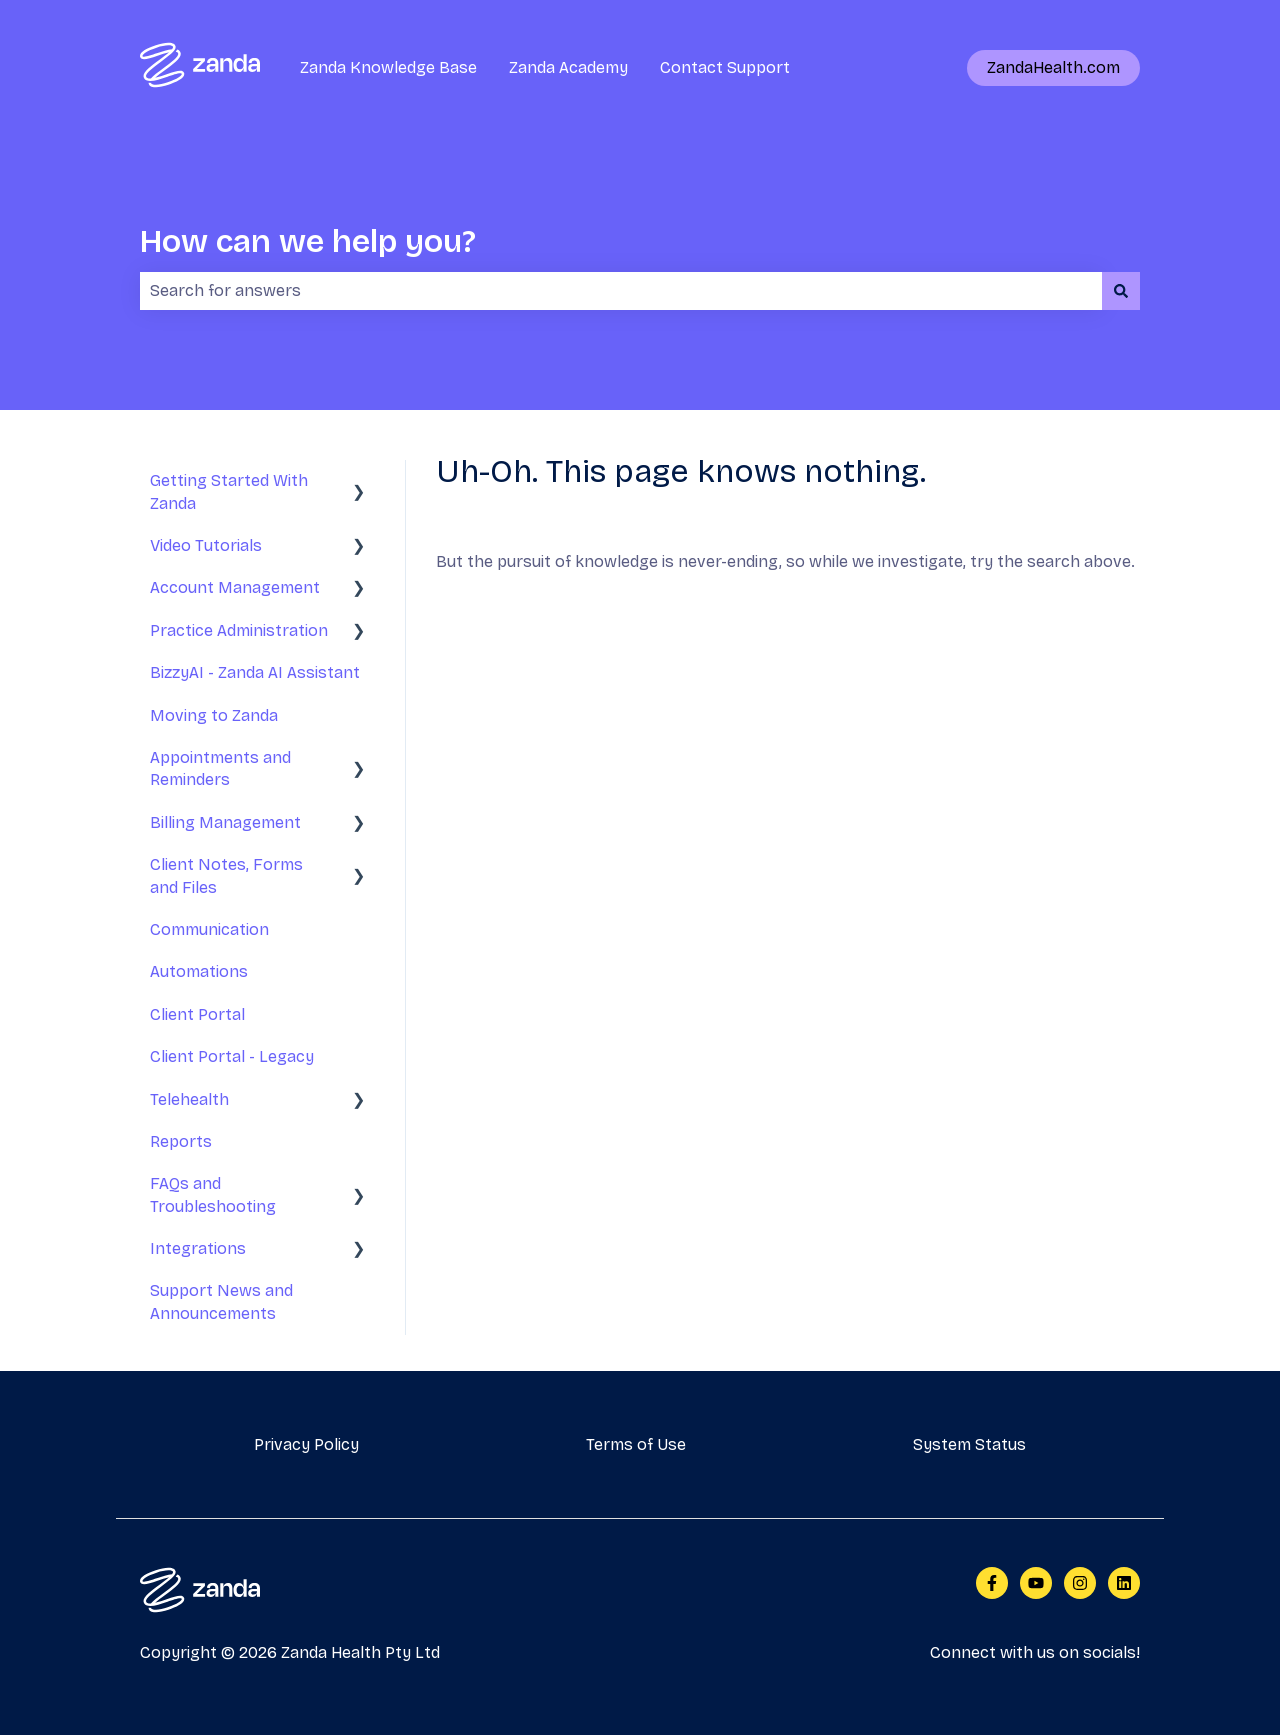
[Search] (1121, 291)
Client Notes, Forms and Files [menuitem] (226, 875)
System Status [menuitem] (969, 1444)
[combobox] (621, 291)
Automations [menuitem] (199, 971)
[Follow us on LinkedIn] (1124, 1583)
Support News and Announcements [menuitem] (221, 1301)
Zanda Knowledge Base (388, 67)
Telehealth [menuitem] (189, 1099)
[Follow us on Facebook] (992, 1583)
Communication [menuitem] (209, 929)
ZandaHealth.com (1053, 67)
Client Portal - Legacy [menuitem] (232, 1056)
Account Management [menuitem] (235, 587)
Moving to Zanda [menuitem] (214, 715)
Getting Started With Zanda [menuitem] (229, 491)
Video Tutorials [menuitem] (206, 545)
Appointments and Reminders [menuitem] (220, 768)
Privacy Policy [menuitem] (306, 1444)
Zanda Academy (568, 67)
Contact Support (725, 67)
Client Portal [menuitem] (197, 1014)
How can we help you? (308, 241)
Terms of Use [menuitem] (636, 1444)
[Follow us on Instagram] (1080, 1583)
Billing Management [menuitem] (225, 822)
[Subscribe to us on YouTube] (1036, 1583)
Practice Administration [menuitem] (239, 630)
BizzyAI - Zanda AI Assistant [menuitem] (255, 672)
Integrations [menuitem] (198, 1248)
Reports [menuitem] (181, 1141)
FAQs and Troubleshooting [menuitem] (213, 1194)
